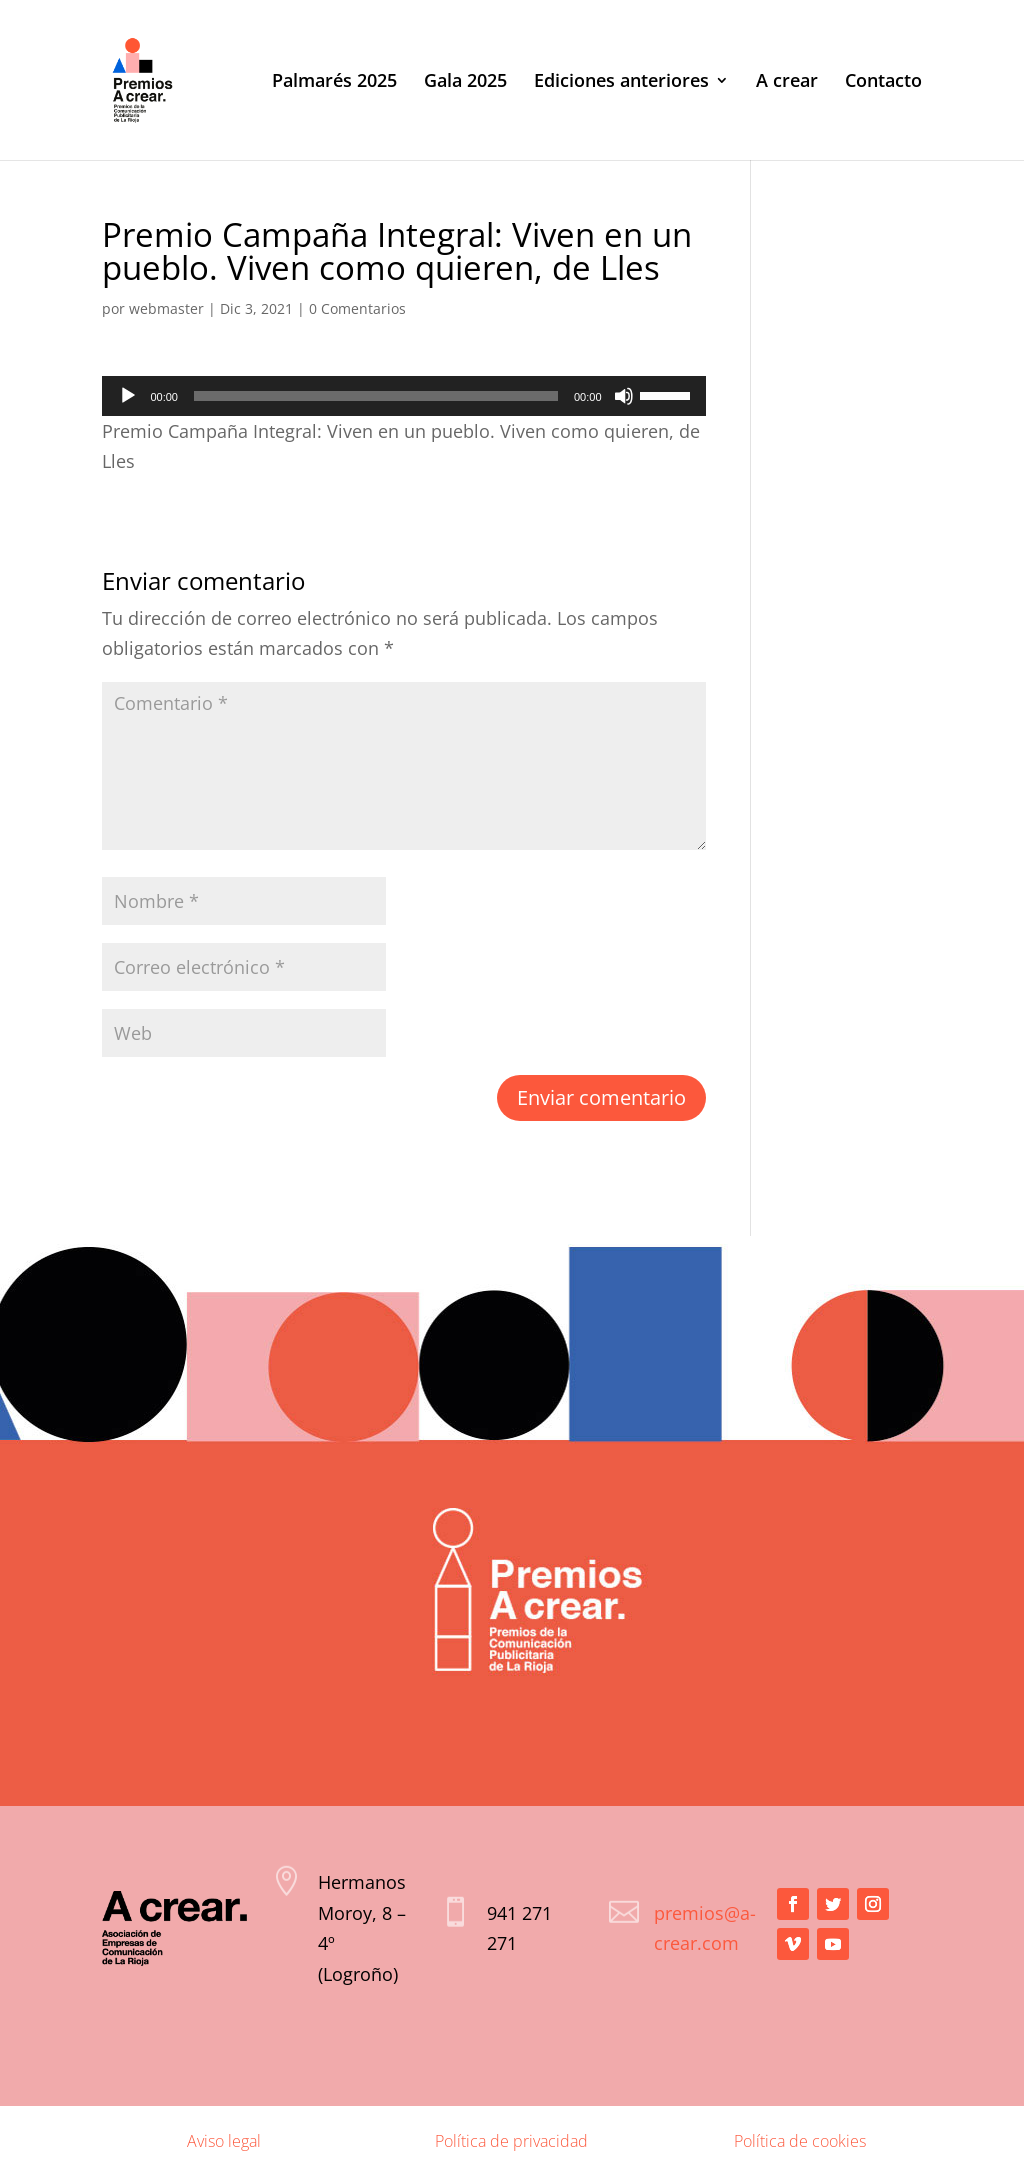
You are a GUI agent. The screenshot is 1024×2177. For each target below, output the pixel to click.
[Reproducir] (128, 396)
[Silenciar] (624, 396)
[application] (403, 396)
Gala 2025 (465, 82)
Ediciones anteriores (621, 82)
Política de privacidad (511, 2141)
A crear (787, 82)
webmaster (166, 308)
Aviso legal (224, 2141)
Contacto (883, 82)
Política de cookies (800, 2141)
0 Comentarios (357, 308)
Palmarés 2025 (334, 82)
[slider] (376, 396)
